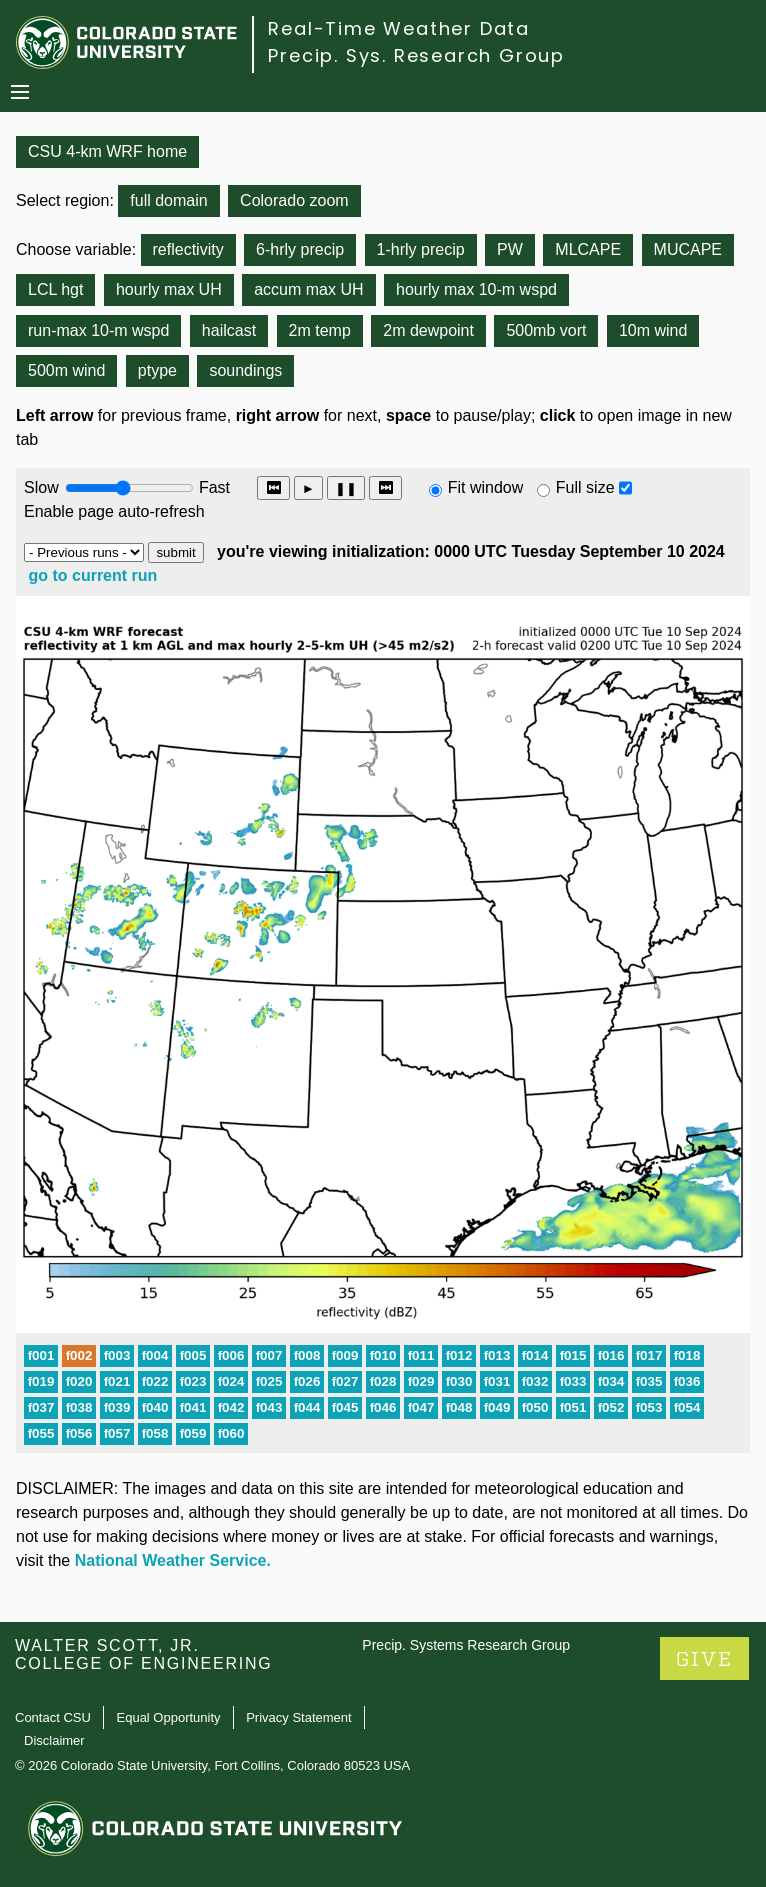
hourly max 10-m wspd (476, 289)
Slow (41, 487)
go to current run (92, 575)
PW (510, 249)
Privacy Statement (299, 1717)
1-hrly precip (421, 249)
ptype (157, 370)
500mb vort (546, 330)
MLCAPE (588, 249)
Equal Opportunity (169, 1717)
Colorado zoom (294, 200)
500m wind (66, 370)
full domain (168, 200)
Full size (585, 487)
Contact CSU (53, 1717)
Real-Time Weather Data (399, 28)
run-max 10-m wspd (98, 330)
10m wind (653, 330)
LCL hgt (55, 289)
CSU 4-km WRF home (107, 151)
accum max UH (308, 289)
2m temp (320, 330)
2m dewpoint (428, 330)
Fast (213, 487)
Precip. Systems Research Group (466, 1645)
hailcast (229, 330)
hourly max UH (169, 289)
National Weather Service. (173, 1560)
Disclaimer (54, 1740)
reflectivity (188, 249)
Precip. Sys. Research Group (416, 55)
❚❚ (346, 488)
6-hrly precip (300, 249)
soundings (245, 370)
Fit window (486, 487)
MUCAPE (688, 249)
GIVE (704, 1659)
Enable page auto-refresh (114, 511)
